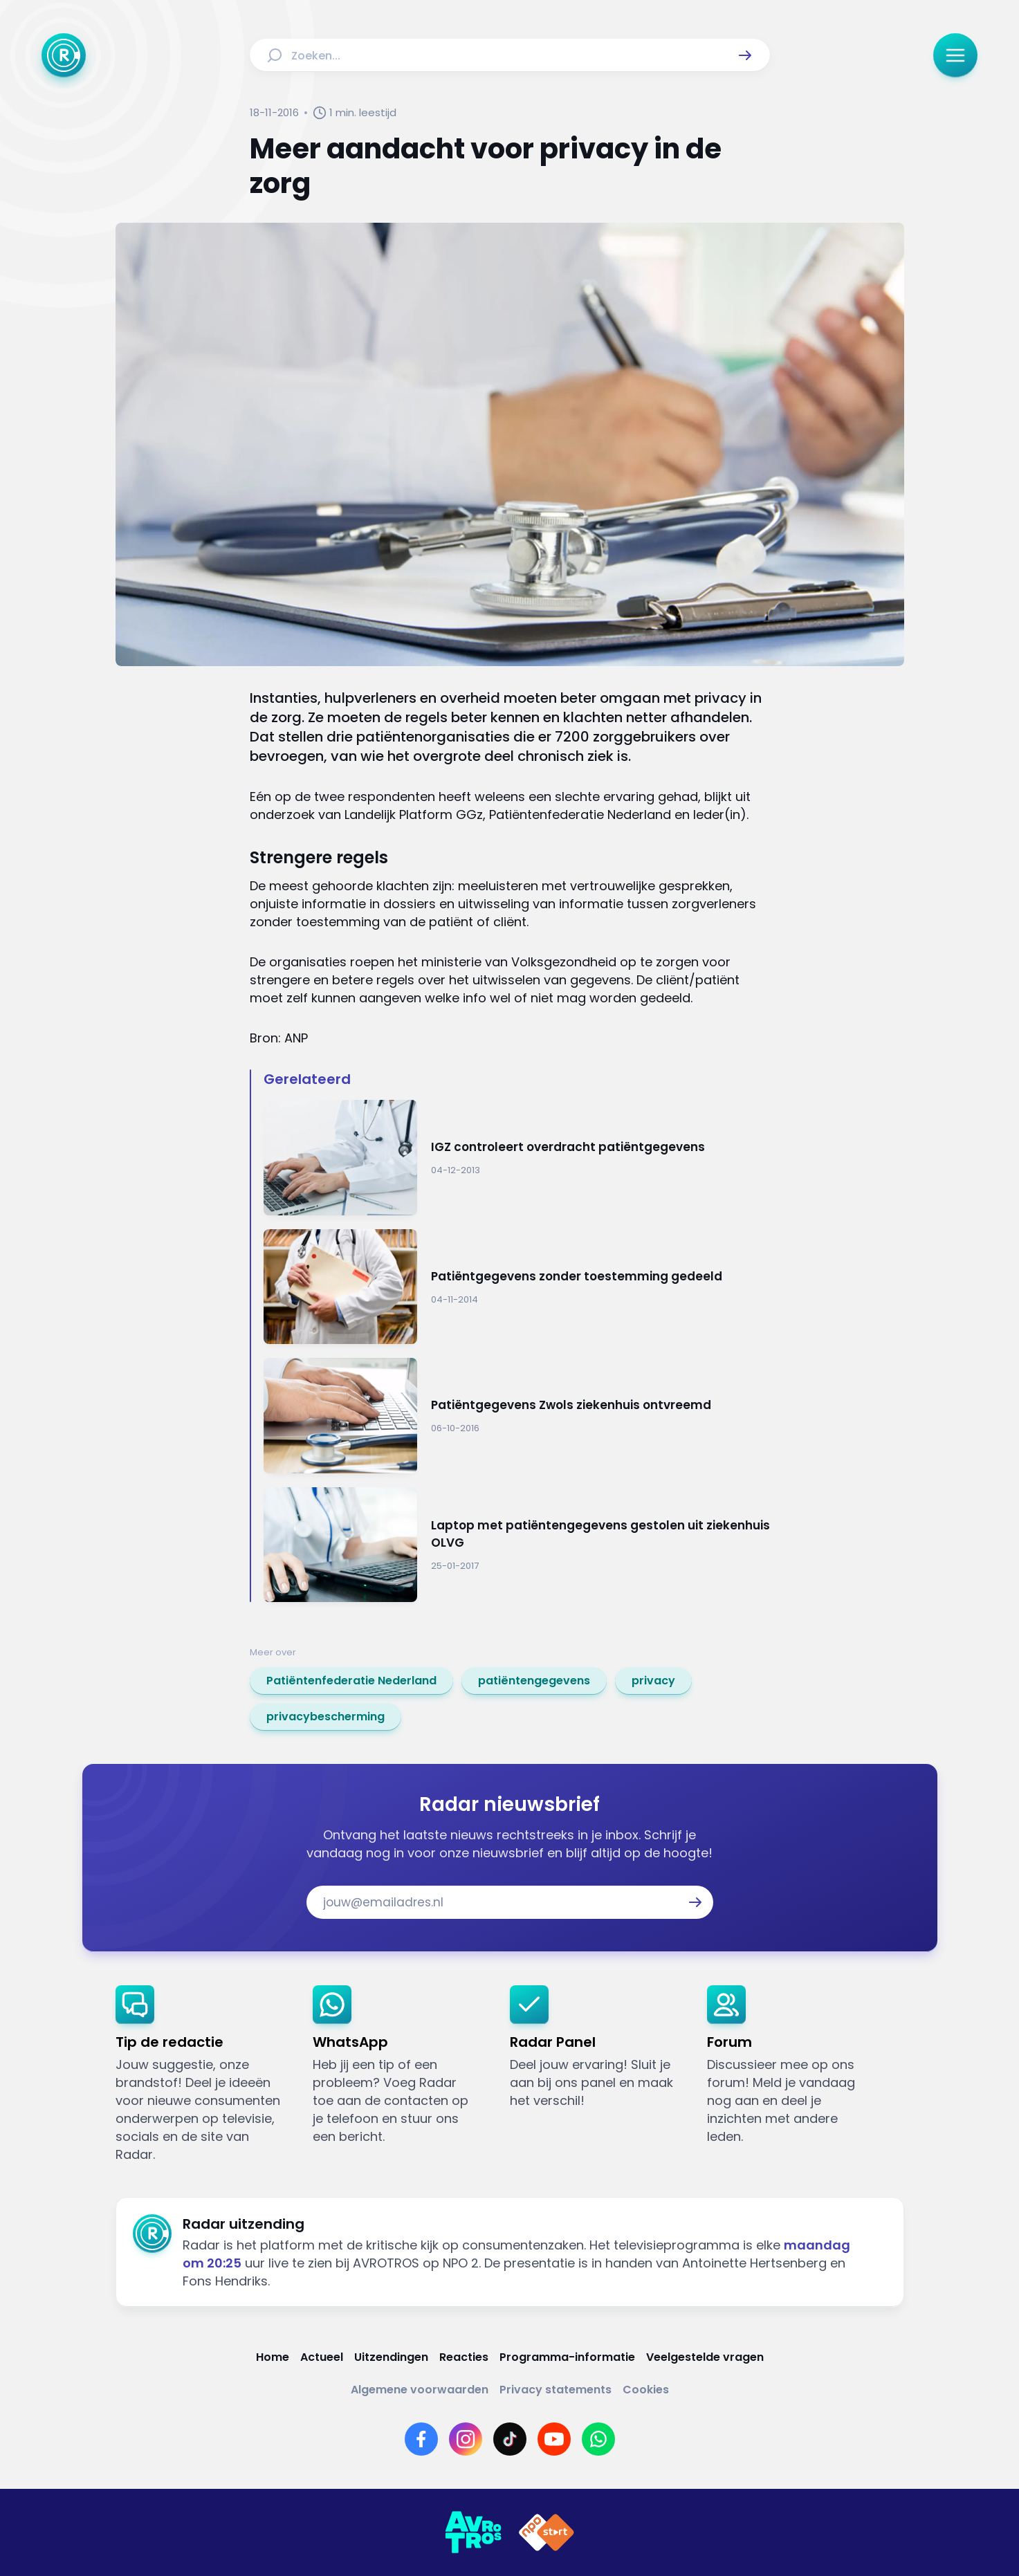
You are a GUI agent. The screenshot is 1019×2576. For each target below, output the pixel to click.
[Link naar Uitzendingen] (391, 2357)
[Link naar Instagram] (465, 2439)
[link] (351, 1681)
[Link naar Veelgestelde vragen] (705, 2357)
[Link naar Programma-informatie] (567, 2357)
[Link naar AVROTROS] (473, 2532)
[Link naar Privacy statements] (555, 2390)
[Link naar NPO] (546, 2532)
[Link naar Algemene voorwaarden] (419, 2390)
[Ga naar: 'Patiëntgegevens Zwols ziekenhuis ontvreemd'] (517, 1415)
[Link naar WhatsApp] (598, 2439)
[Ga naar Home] (64, 55)
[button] (745, 55)
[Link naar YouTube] (554, 2439)
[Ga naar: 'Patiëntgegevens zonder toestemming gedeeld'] (517, 1287)
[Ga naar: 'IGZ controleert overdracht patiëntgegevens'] (517, 1157)
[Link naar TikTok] (509, 2439)
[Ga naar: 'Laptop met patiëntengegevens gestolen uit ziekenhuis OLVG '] (517, 1545)
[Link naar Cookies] (646, 2390)
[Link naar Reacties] (463, 2357)
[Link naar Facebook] (421, 2439)
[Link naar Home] (272, 2357)
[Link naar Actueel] (321, 2357)
